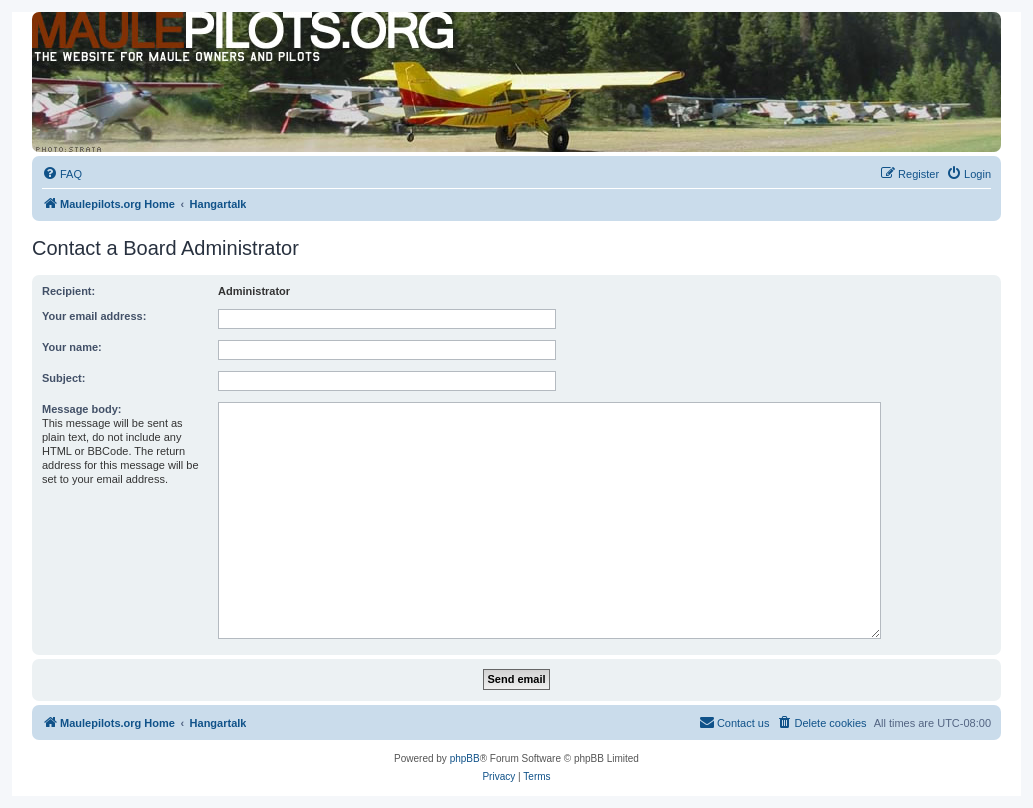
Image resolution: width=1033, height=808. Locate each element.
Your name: (72, 347)
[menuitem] (62, 174)
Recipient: (68, 291)
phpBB (465, 758)
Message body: (81, 409)
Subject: (63, 378)
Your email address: (94, 316)
